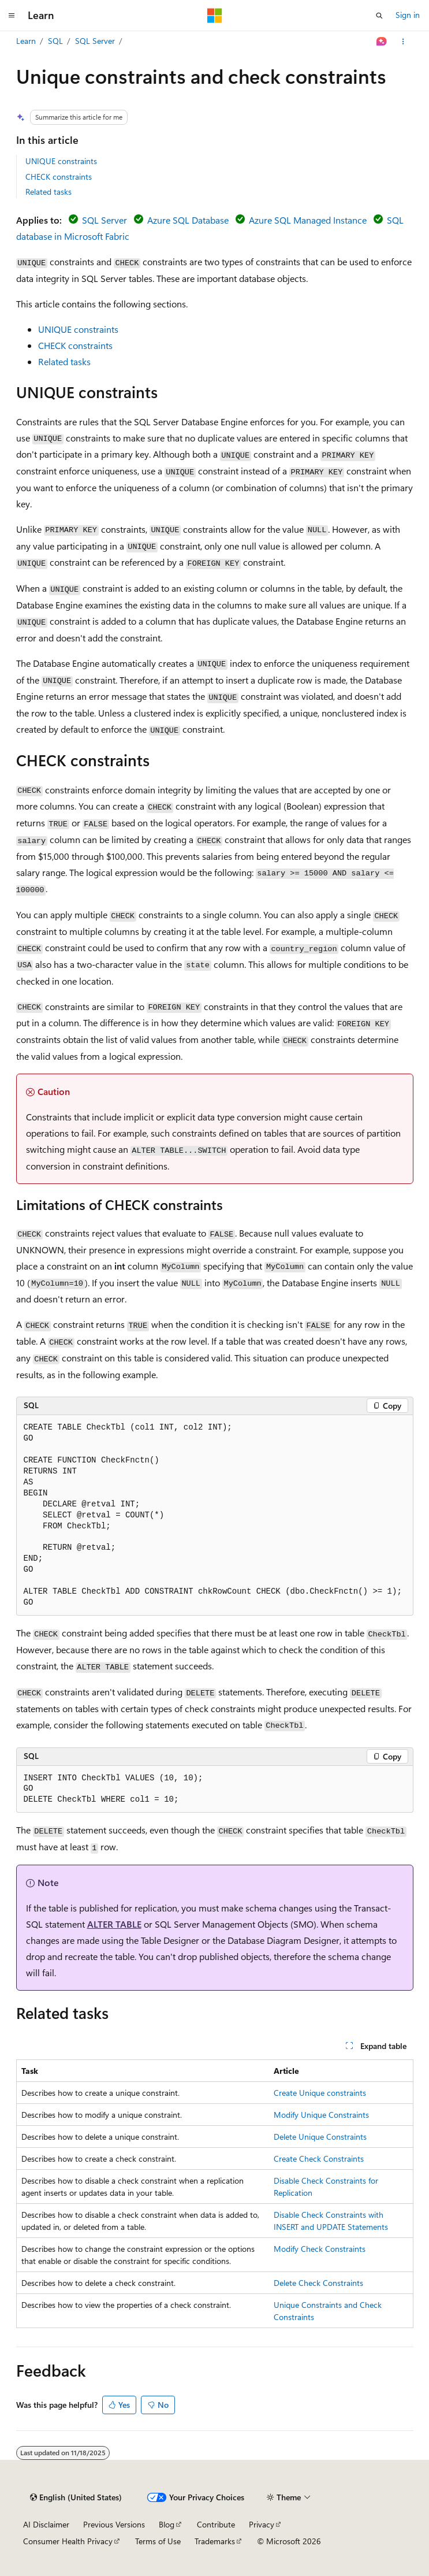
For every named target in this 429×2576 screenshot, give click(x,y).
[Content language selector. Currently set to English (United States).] (76, 2497)
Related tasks (48, 191)
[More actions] (403, 41)
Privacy (261, 2524)
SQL (55, 40)
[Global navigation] (11, 15)
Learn (26, 40)
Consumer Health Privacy (68, 2541)
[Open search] (379, 15)
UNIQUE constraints (61, 160)
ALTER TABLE (114, 1924)
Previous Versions (114, 2524)
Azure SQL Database (188, 220)
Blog (166, 2524)
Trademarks (215, 2541)
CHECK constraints (58, 176)
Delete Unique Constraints (320, 2136)
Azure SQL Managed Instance (308, 220)
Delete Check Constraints (318, 2282)
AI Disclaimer (46, 2524)
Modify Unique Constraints (321, 2114)
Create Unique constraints (320, 2092)
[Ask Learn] (381, 41)
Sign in (408, 14)
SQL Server (95, 40)
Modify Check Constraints (319, 2248)
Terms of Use (158, 2541)
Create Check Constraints (319, 2158)
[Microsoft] (214, 15)
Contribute (216, 2524)
